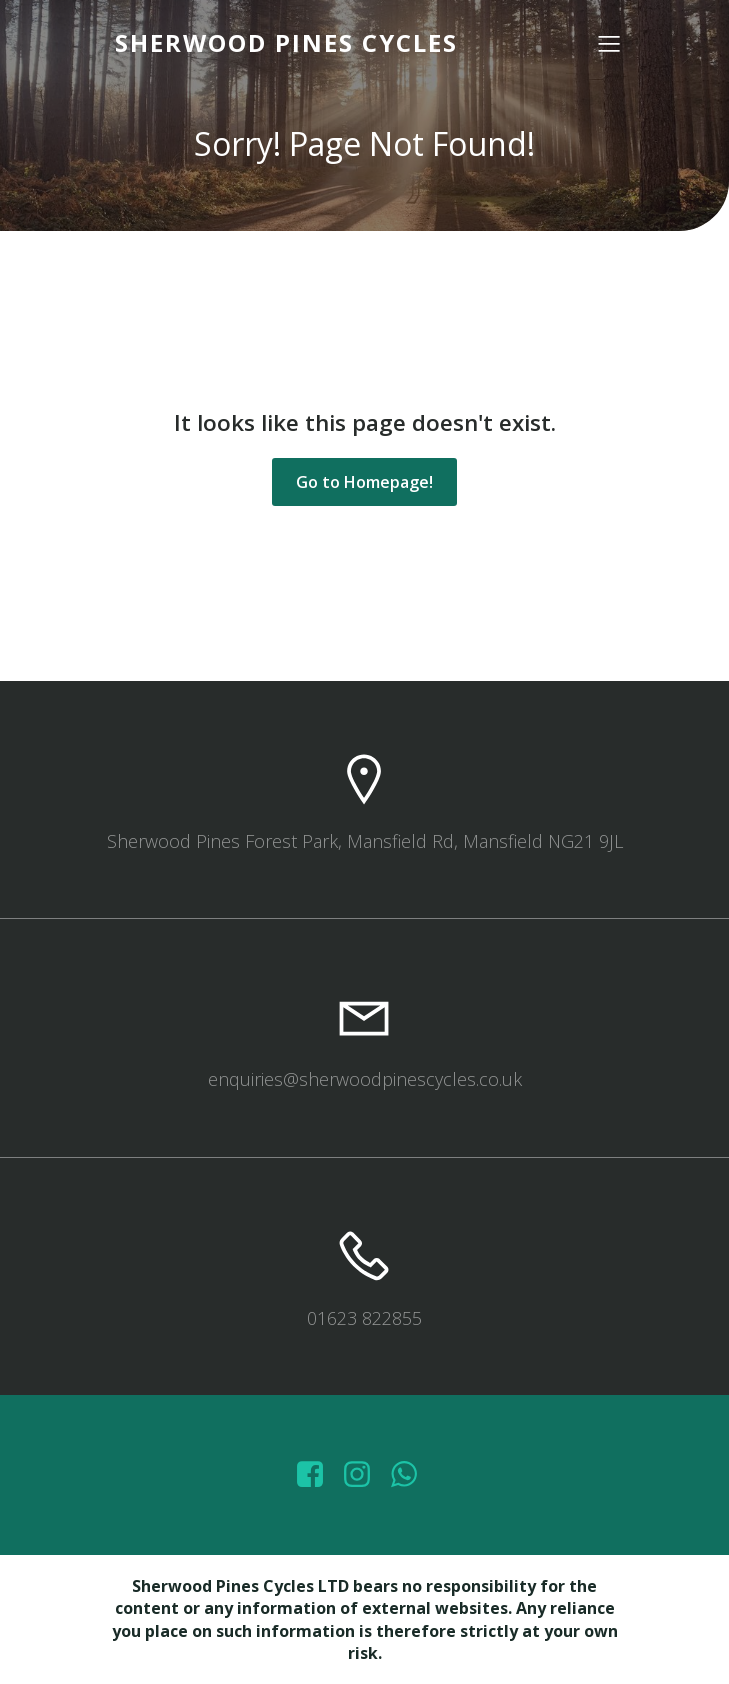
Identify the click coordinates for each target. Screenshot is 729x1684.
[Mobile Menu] (610, 43)
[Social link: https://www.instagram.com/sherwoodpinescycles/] (364, 1475)
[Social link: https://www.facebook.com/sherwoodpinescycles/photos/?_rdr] (317, 1475)
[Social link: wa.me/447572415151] (411, 1475)
